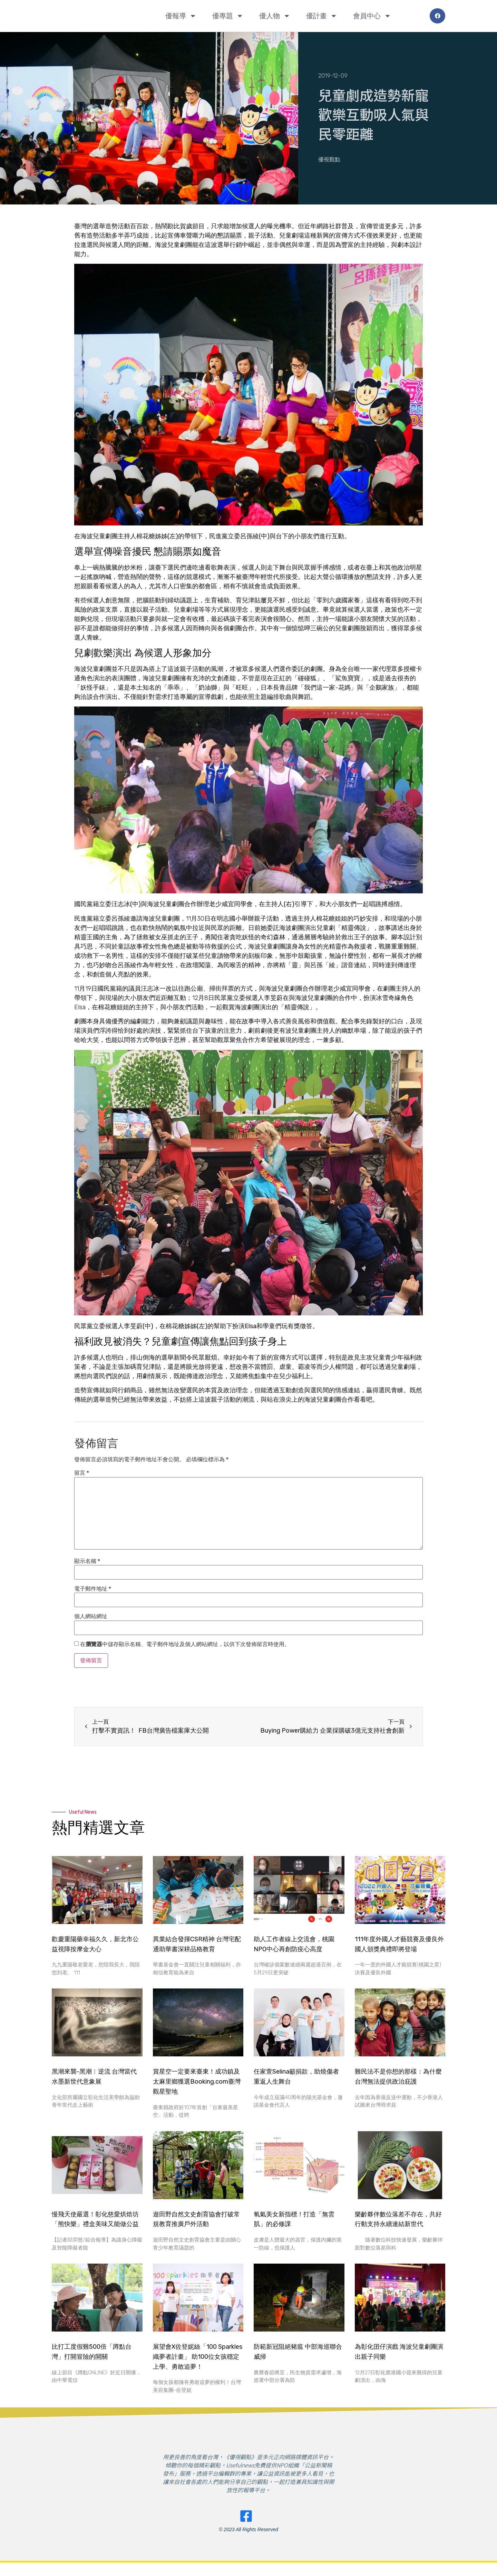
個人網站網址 (90, 1616)
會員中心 (372, 16)
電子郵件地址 (92, 1589)
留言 (81, 1473)
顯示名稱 (87, 1561)
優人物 (274, 16)
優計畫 (321, 16)
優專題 (227, 16)
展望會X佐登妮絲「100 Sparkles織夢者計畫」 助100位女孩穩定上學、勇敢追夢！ (197, 2356)
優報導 (180, 16)
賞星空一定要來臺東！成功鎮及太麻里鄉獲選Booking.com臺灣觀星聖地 (197, 2081)
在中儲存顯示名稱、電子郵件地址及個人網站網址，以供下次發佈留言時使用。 (185, 1644)
